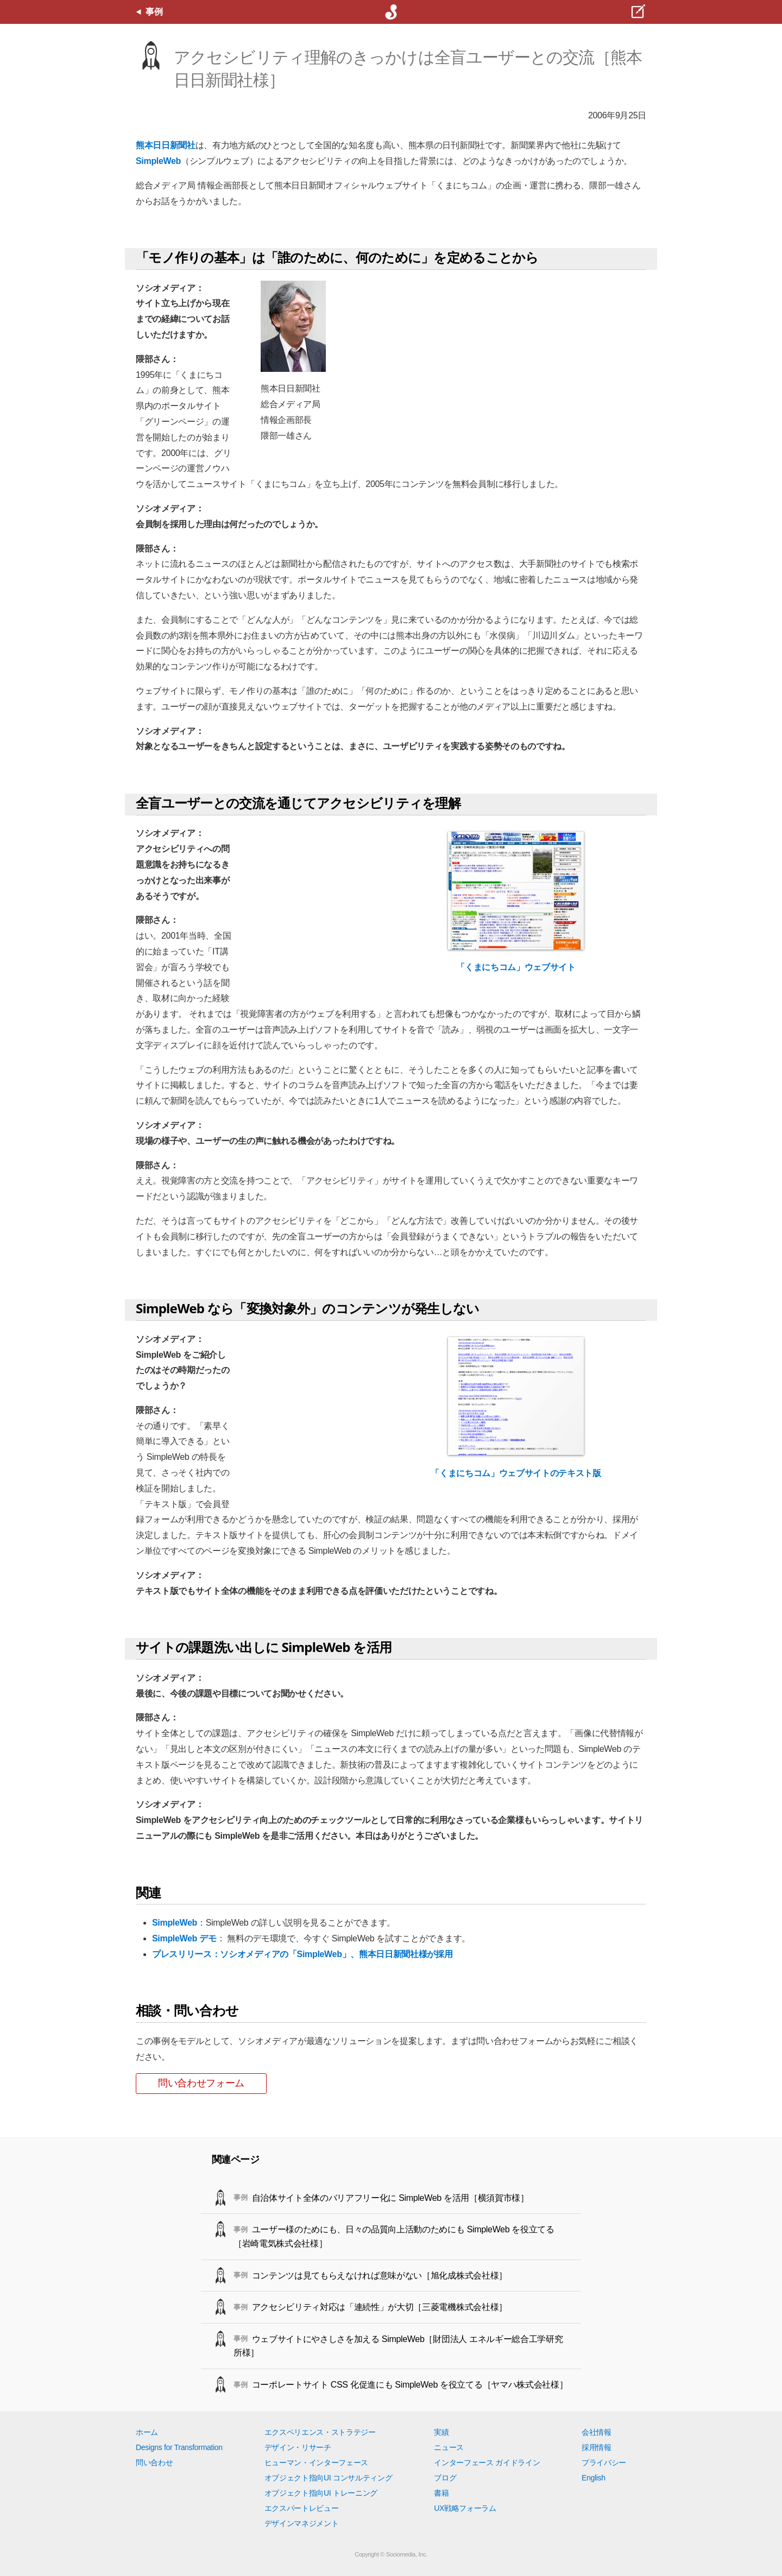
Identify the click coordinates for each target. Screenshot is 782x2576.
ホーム (147, 2432)
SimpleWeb (158, 161)
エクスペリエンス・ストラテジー (320, 2432)
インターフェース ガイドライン (487, 2462)
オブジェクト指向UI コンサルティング (328, 2477)
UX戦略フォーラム (465, 2508)
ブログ (445, 2477)
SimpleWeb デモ (184, 1938)
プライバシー (604, 2462)
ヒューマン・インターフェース (316, 2462)
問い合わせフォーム (201, 2083)
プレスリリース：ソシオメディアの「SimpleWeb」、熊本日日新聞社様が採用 (302, 1954)
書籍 (441, 2493)
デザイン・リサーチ (297, 2447)
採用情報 (596, 2447)
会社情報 (596, 2432)
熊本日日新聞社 (165, 145)
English (594, 2477)
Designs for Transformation (179, 2447)
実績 (441, 2432)
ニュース (449, 2447)
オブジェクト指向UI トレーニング (320, 2493)
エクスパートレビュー (301, 2508)
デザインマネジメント (301, 2523)
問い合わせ (154, 2462)
